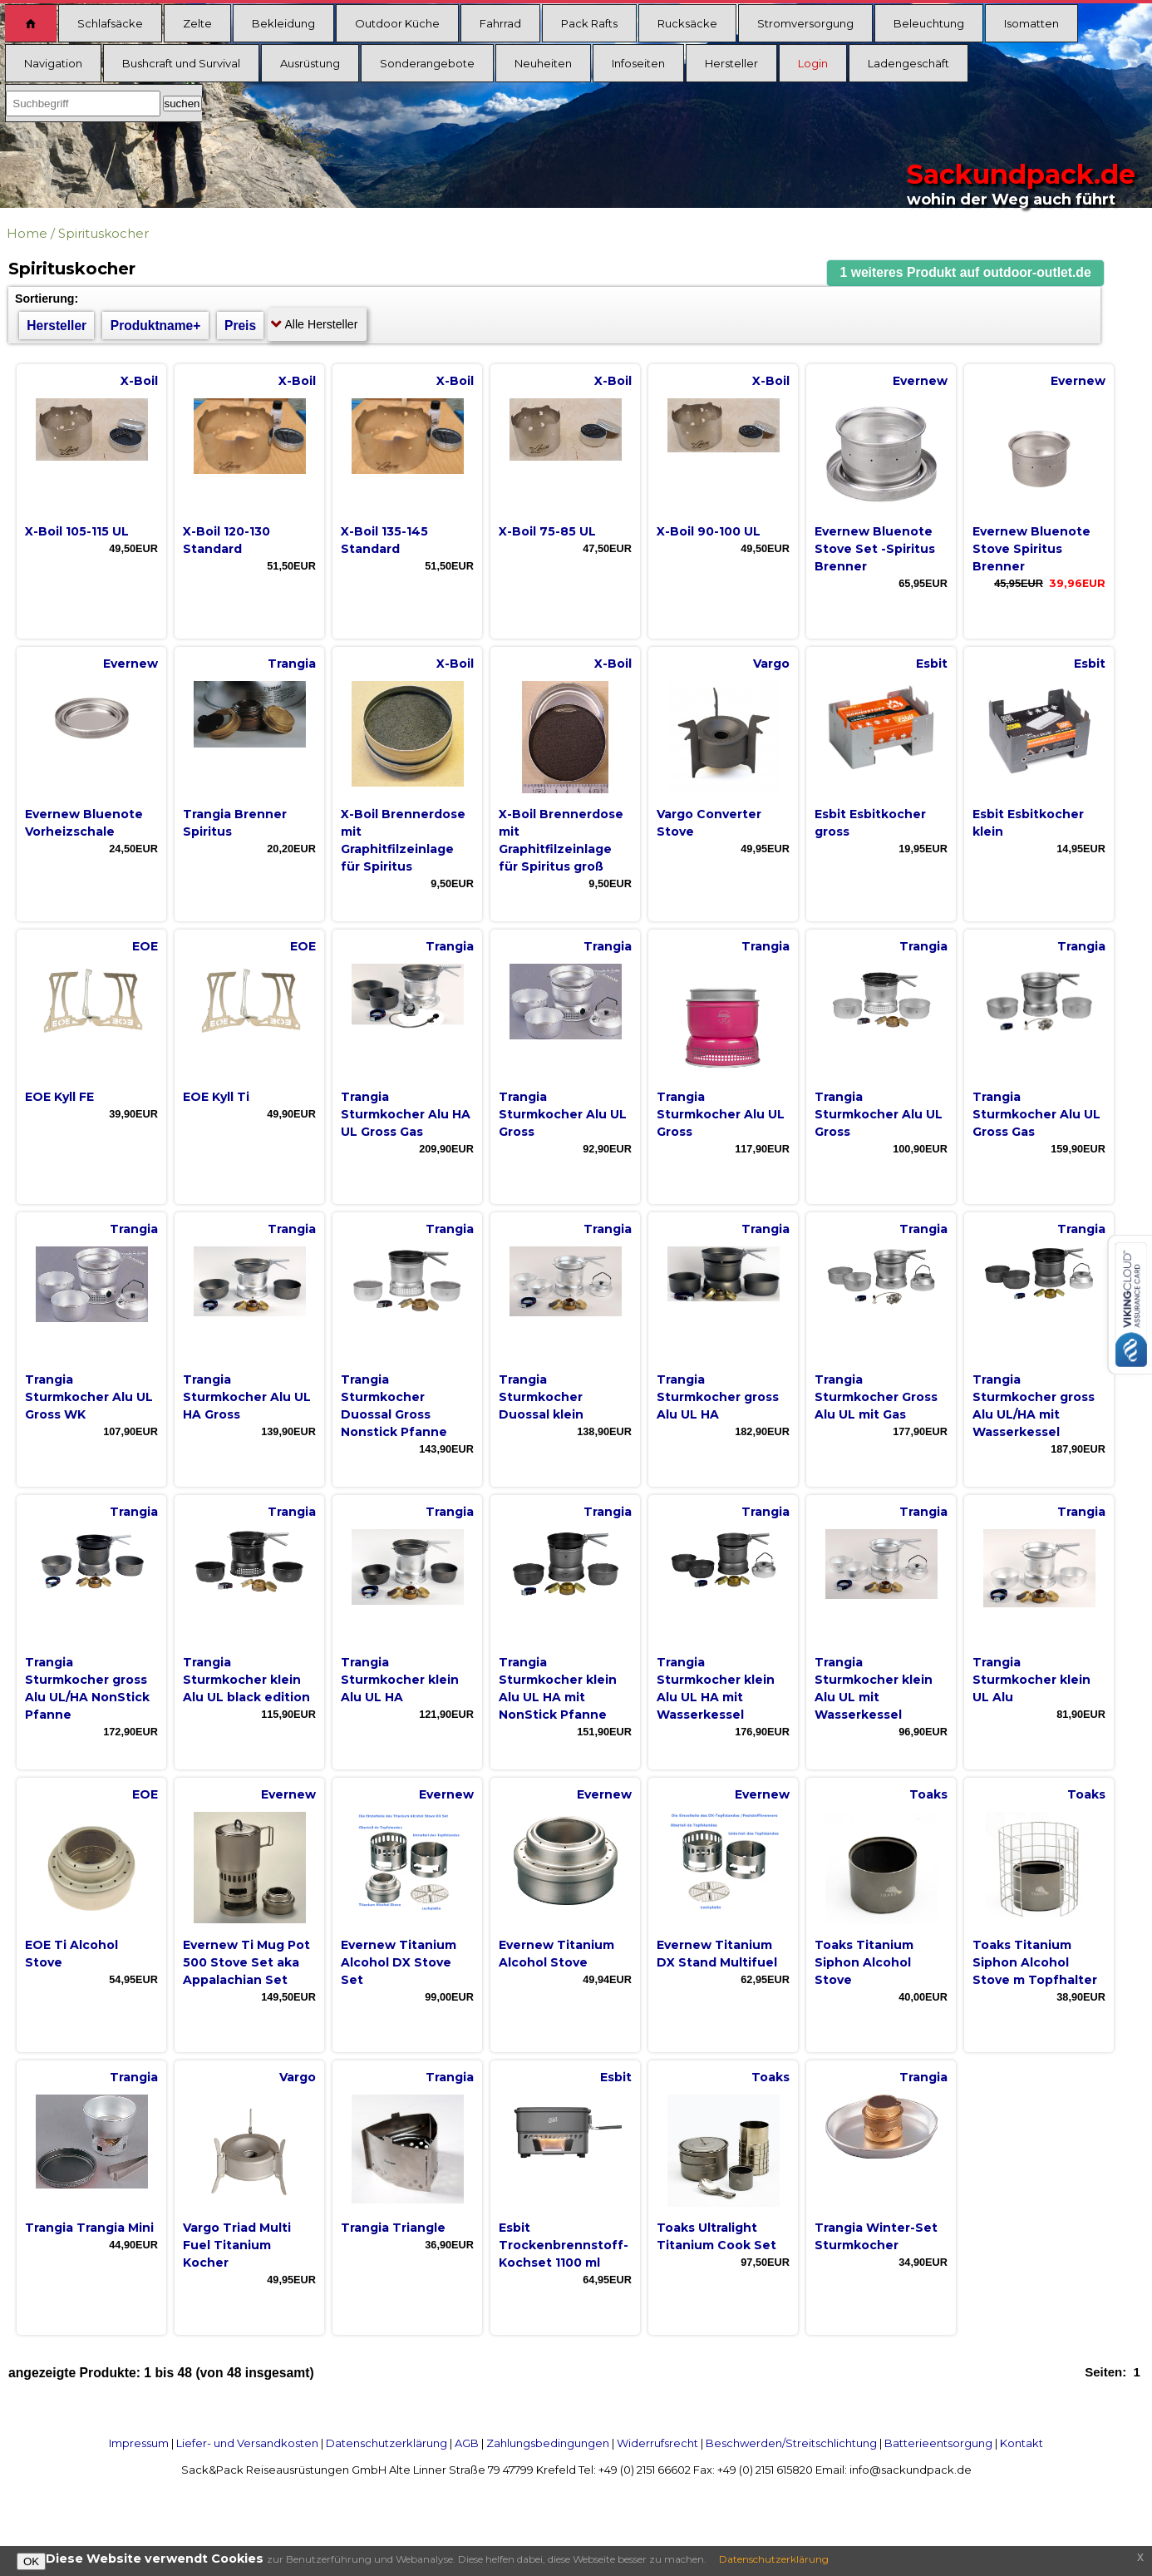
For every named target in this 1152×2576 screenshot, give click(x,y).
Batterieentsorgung (938, 2443)
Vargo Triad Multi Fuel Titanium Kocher (237, 2245)
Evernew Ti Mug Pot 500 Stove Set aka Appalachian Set (246, 1962)
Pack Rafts (589, 23)
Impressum (139, 2443)
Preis (240, 325)
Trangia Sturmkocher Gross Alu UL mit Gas (876, 1397)
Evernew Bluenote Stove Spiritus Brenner (1031, 549)
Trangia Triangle (393, 2227)
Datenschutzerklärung (386, 2443)
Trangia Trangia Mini (89, 2227)
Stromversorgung (805, 23)
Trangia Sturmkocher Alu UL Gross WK (89, 1397)
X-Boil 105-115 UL (77, 531)
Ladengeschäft (908, 63)
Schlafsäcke (110, 23)
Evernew (920, 380)
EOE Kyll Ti (216, 1096)
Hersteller (731, 63)
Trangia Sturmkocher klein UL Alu (1031, 1680)
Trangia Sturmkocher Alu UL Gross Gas (1036, 1114)
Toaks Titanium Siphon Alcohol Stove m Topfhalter (1034, 1962)
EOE (145, 946)
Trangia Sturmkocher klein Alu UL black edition (246, 1680)
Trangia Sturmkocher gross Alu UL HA (718, 1397)
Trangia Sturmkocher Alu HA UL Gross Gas (405, 1114)
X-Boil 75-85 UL (547, 531)
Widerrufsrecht (657, 2443)
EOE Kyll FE (59, 1096)
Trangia (292, 663)
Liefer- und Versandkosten (247, 2443)
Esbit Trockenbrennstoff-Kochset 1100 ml (563, 2245)
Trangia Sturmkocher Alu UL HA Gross (247, 1397)
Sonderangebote (427, 63)
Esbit (932, 663)
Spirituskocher (103, 233)
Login (813, 63)
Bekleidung (283, 23)
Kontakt (1021, 2443)
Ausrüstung (310, 63)
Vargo (771, 663)
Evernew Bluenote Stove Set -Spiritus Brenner (875, 549)
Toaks (928, 1794)
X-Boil (139, 380)
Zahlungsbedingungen (547, 2443)
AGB (467, 2443)
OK (31, 2561)
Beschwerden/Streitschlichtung (791, 2443)
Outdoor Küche (397, 23)
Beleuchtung (929, 23)
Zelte (197, 23)
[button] (965, 273)
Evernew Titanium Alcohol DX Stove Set (398, 1962)
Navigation (53, 63)
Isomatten (1031, 23)
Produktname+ (156, 325)
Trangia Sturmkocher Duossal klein (541, 1397)
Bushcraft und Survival (181, 63)
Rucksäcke (687, 23)
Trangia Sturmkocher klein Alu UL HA (400, 1680)
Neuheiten (543, 63)
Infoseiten (638, 63)
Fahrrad (500, 23)
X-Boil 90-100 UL (709, 531)
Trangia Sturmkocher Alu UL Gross (563, 1114)
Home (27, 233)
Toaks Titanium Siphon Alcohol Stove (864, 1962)
